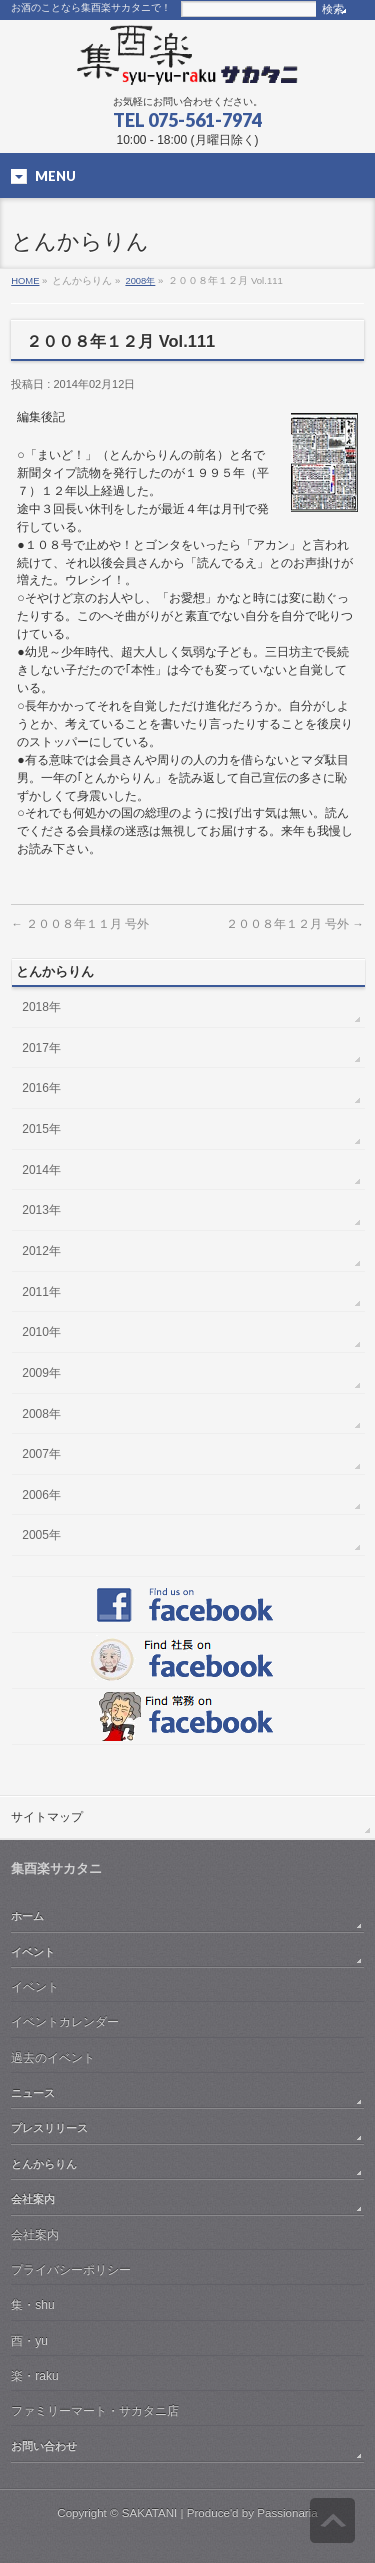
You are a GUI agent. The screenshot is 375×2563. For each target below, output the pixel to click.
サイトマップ (47, 1817)
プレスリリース (49, 2128)
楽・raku (34, 2376)
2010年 (41, 1332)
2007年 (41, 1454)
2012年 (41, 1251)
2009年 (41, 1373)
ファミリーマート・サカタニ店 (95, 2411)
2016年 (41, 1088)
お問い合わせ (44, 2446)
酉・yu (29, 2341)
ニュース (33, 2093)
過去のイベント (53, 2058)
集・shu (32, 2305)
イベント (33, 1952)
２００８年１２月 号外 (295, 923)
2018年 (41, 1007)
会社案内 (33, 2199)
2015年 (41, 1129)
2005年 (41, 1535)
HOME (25, 280)
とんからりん (44, 2164)
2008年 (140, 280)
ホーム (27, 1916)
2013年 (41, 1210)
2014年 (41, 1170)
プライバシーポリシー (71, 2270)
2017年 (41, 1048)
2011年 (41, 1292)
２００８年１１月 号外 (80, 923)
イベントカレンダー (65, 2022)
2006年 (41, 1495)
